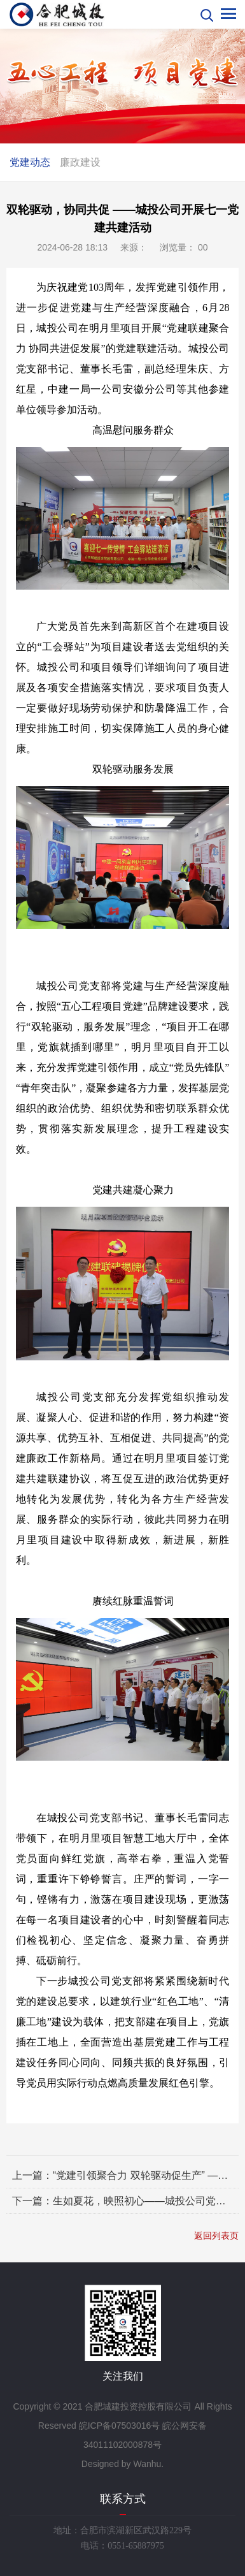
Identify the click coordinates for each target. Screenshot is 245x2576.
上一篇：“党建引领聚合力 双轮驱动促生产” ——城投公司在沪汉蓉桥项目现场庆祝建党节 (122, 2175)
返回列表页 (216, 2235)
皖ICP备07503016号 (119, 2425)
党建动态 (30, 162)
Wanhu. (148, 2464)
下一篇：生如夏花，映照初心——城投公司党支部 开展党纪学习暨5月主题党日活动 (122, 2200)
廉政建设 (80, 162)
